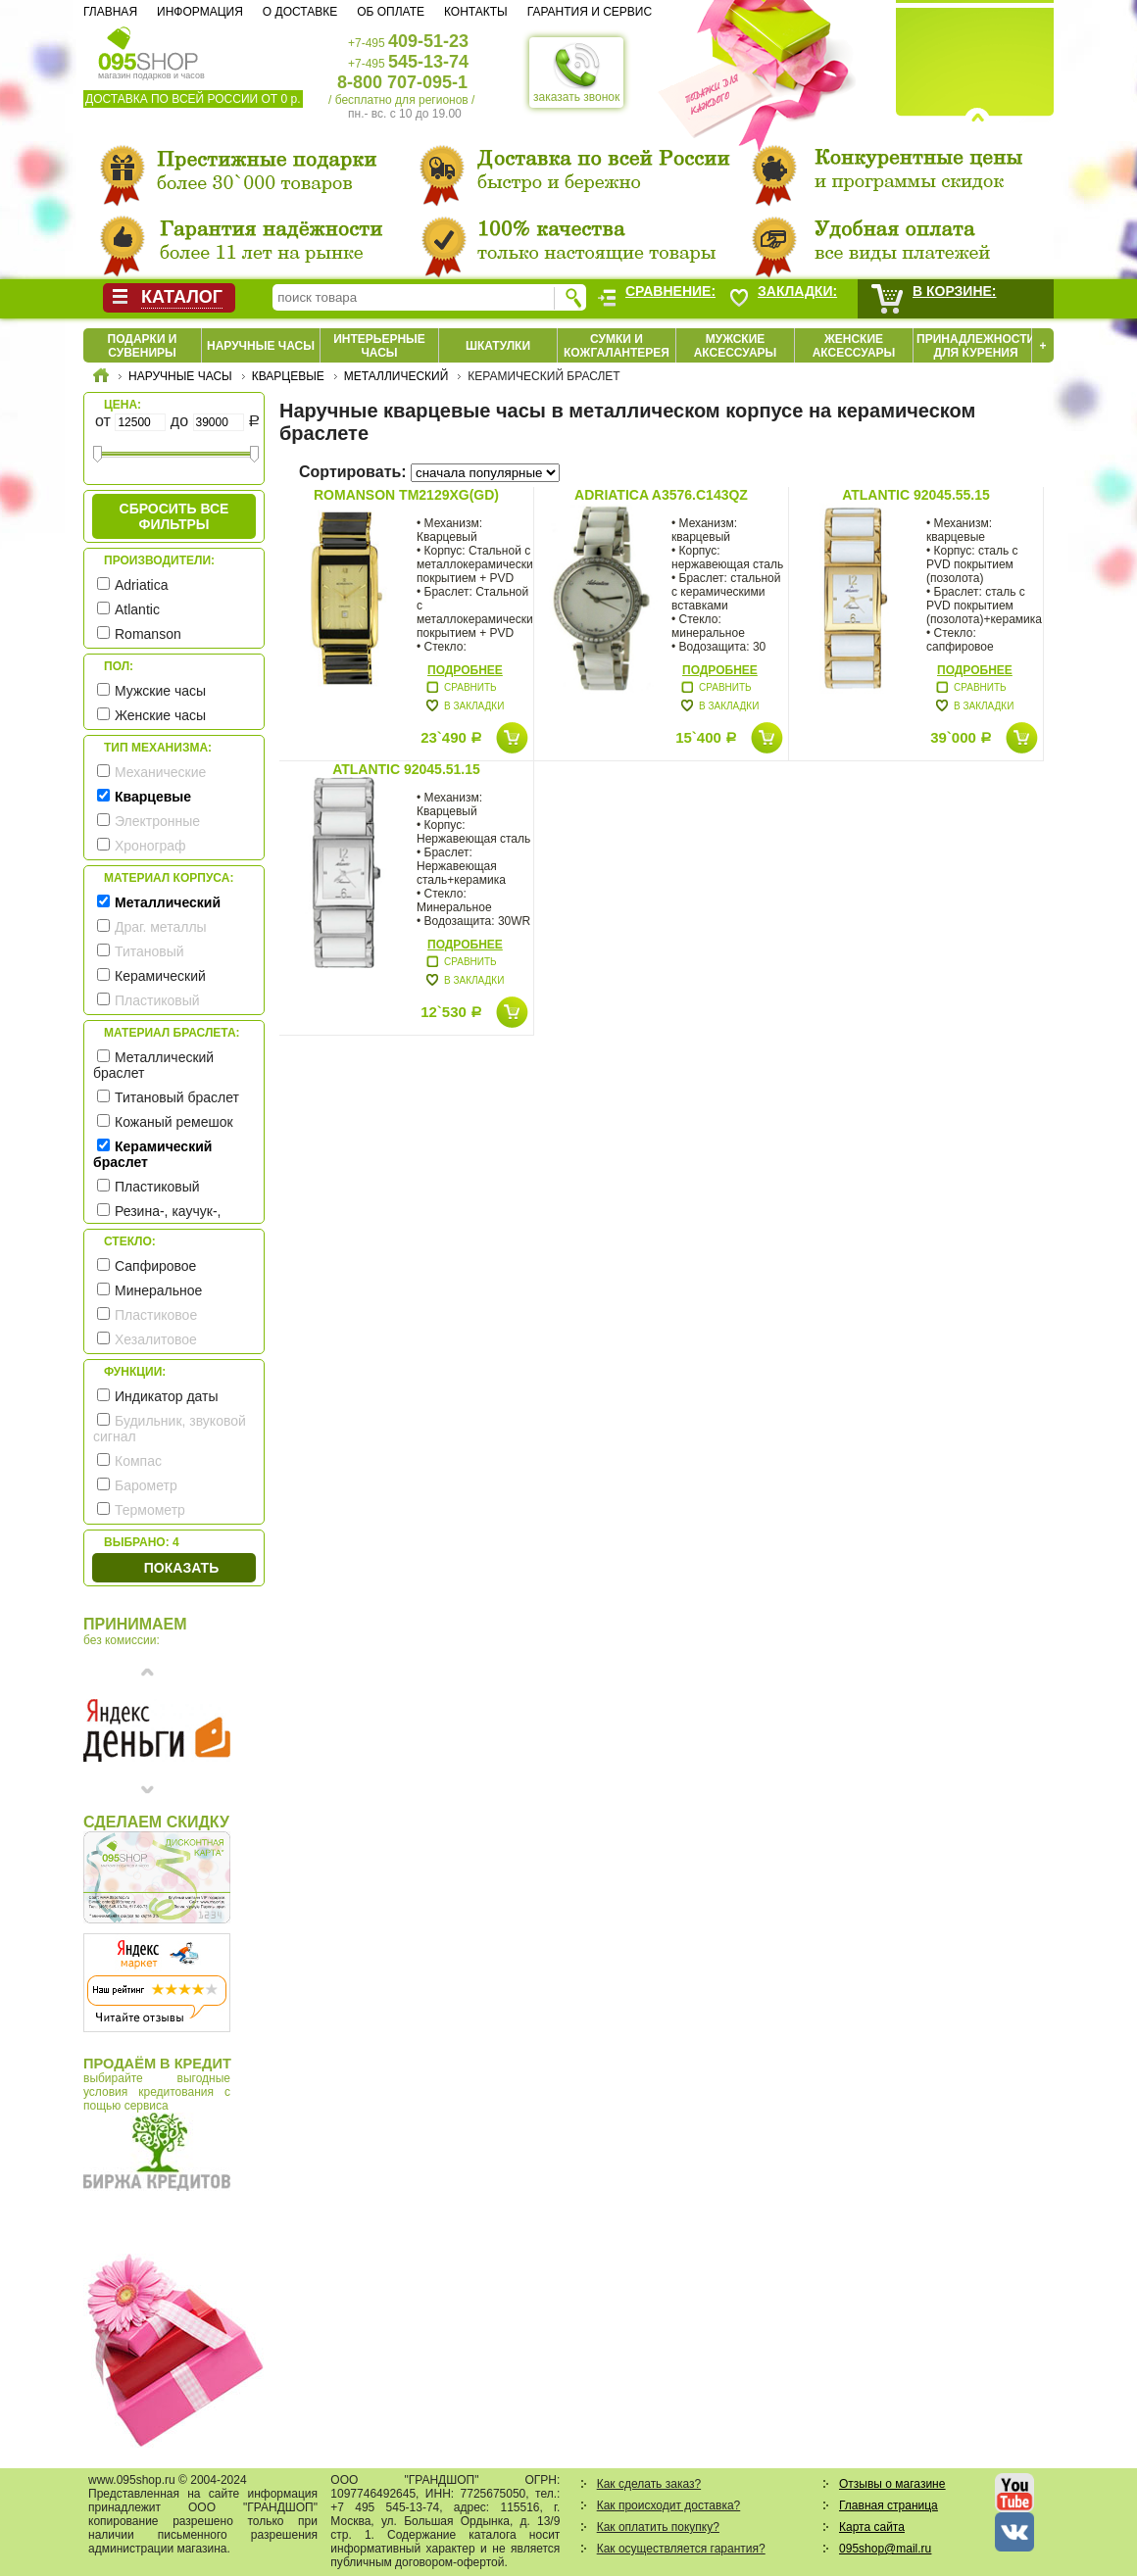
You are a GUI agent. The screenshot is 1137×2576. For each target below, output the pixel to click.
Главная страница (888, 2505)
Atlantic (137, 609)
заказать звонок (576, 72)
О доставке (300, 12)
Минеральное (158, 1290)
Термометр (150, 1510)
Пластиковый (157, 1000)
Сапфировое (155, 1266)
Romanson (148, 634)
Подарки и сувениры (142, 346)
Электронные (157, 821)
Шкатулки (498, 346)
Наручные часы (261, 346)
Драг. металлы (161, 927)
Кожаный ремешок (174, 1122)
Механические (160, 772)
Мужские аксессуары (735, 346)
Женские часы (160, 715)
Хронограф (150, 845)
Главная (110, 12)
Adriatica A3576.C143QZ (661, 495)
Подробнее (465, 670)
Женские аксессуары (854, 346)
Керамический (160, 976)
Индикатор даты (167, 1396)
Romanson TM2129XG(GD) (406, 495)
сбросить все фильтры (174, 516)
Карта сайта (872, 2527)
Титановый (149, 951)
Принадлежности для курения (975, 346)
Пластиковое (156, 1315)
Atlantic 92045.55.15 (916, 495)
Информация (200, 12)
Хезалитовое (156, 1339)
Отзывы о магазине (892, 2484)
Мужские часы (160, 691)
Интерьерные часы (379, 346)
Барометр (146, 1485)
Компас (138, 1461)
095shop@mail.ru (885, 2548)
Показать (181, 1568)
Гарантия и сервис (589, 12)
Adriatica (141, 585)
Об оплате (390, 12)
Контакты (476, 12)
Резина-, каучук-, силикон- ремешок (157, 1219)
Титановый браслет (177, 1097)
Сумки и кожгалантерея (616, 346)
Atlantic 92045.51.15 (406, 769)
